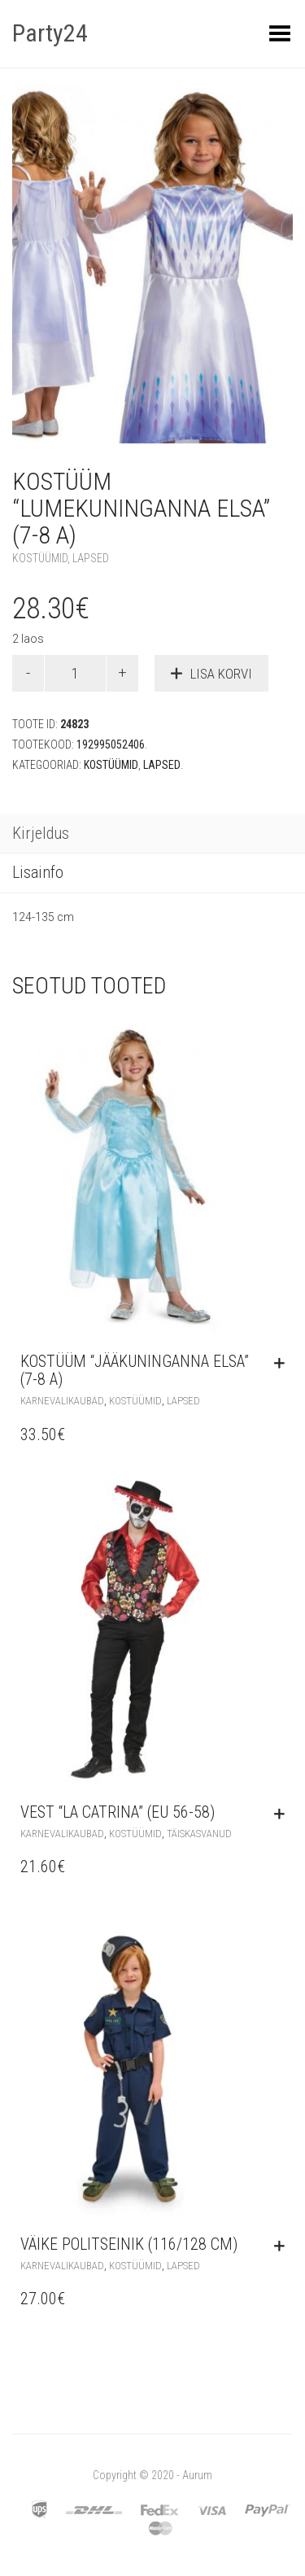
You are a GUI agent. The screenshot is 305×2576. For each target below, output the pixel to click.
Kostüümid (40, 558)
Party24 (50, 33)
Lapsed (90, 558)
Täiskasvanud (199, 1833)
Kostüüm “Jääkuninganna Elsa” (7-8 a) (134, 1370)
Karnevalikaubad (62, 1401)
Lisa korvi (221, 674)
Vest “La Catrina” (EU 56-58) (117, 1812)
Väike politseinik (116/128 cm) (128, 2244)
